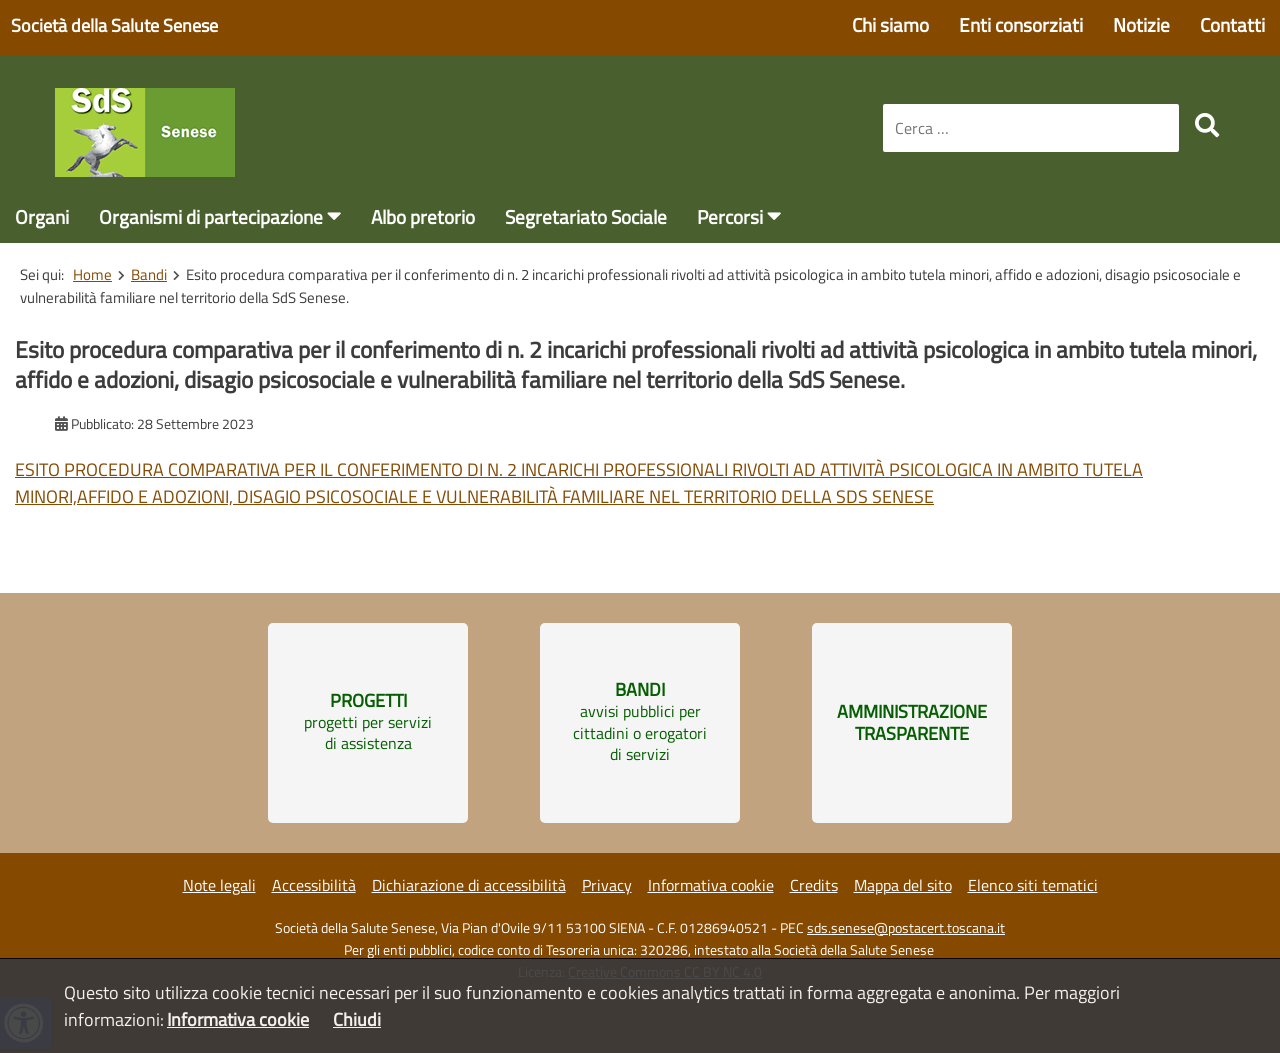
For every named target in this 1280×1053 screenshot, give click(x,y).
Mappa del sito (903, 885)
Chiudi (357, 1019)
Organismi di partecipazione (211, 216)
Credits (814, 885)
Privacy (607, 885)
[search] (1207, 125)
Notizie (1141, 24)
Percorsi (730, 216)
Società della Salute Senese (114, 25)
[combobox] (1031, 128)
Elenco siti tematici (1033, 885)
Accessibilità (314, 885)
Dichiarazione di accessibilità (469, 885)
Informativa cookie (711, 885)
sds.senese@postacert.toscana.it (906, 928)
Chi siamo (890, 24)
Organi (42, 216)
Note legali (219, 885)
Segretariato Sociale (586, 216)
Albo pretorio (423, 216)
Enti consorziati (1021, 24)
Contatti (1232, 24)
